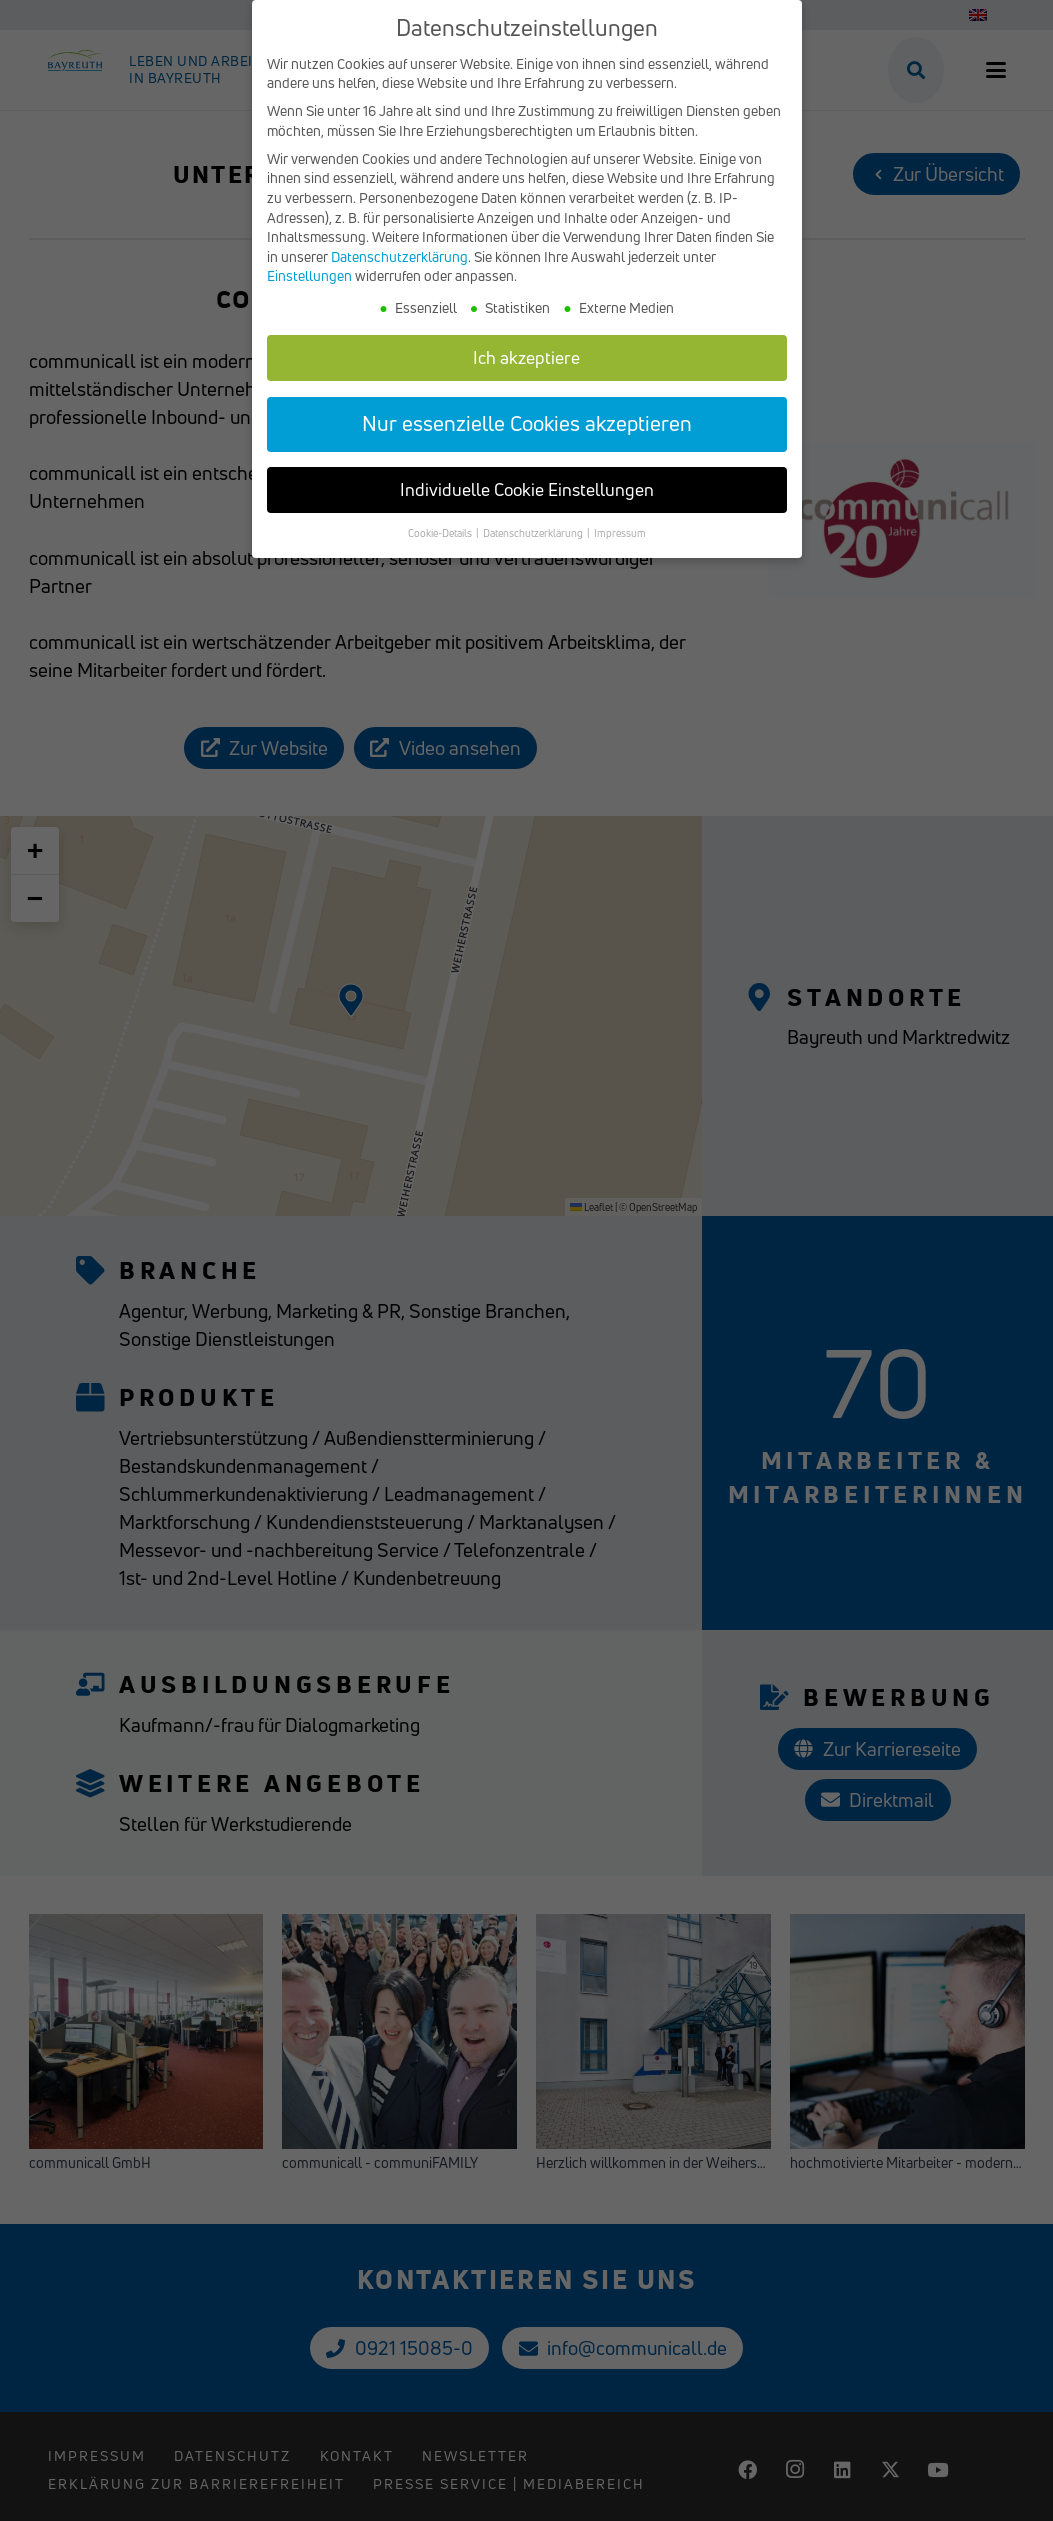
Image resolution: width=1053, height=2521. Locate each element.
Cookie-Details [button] (441, 533)
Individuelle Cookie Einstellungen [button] (527, 489)
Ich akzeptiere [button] (526, 357)
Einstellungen (309, 275)
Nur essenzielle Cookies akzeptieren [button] (527, 423)
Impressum (620, 533)
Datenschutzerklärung (399, 256)
